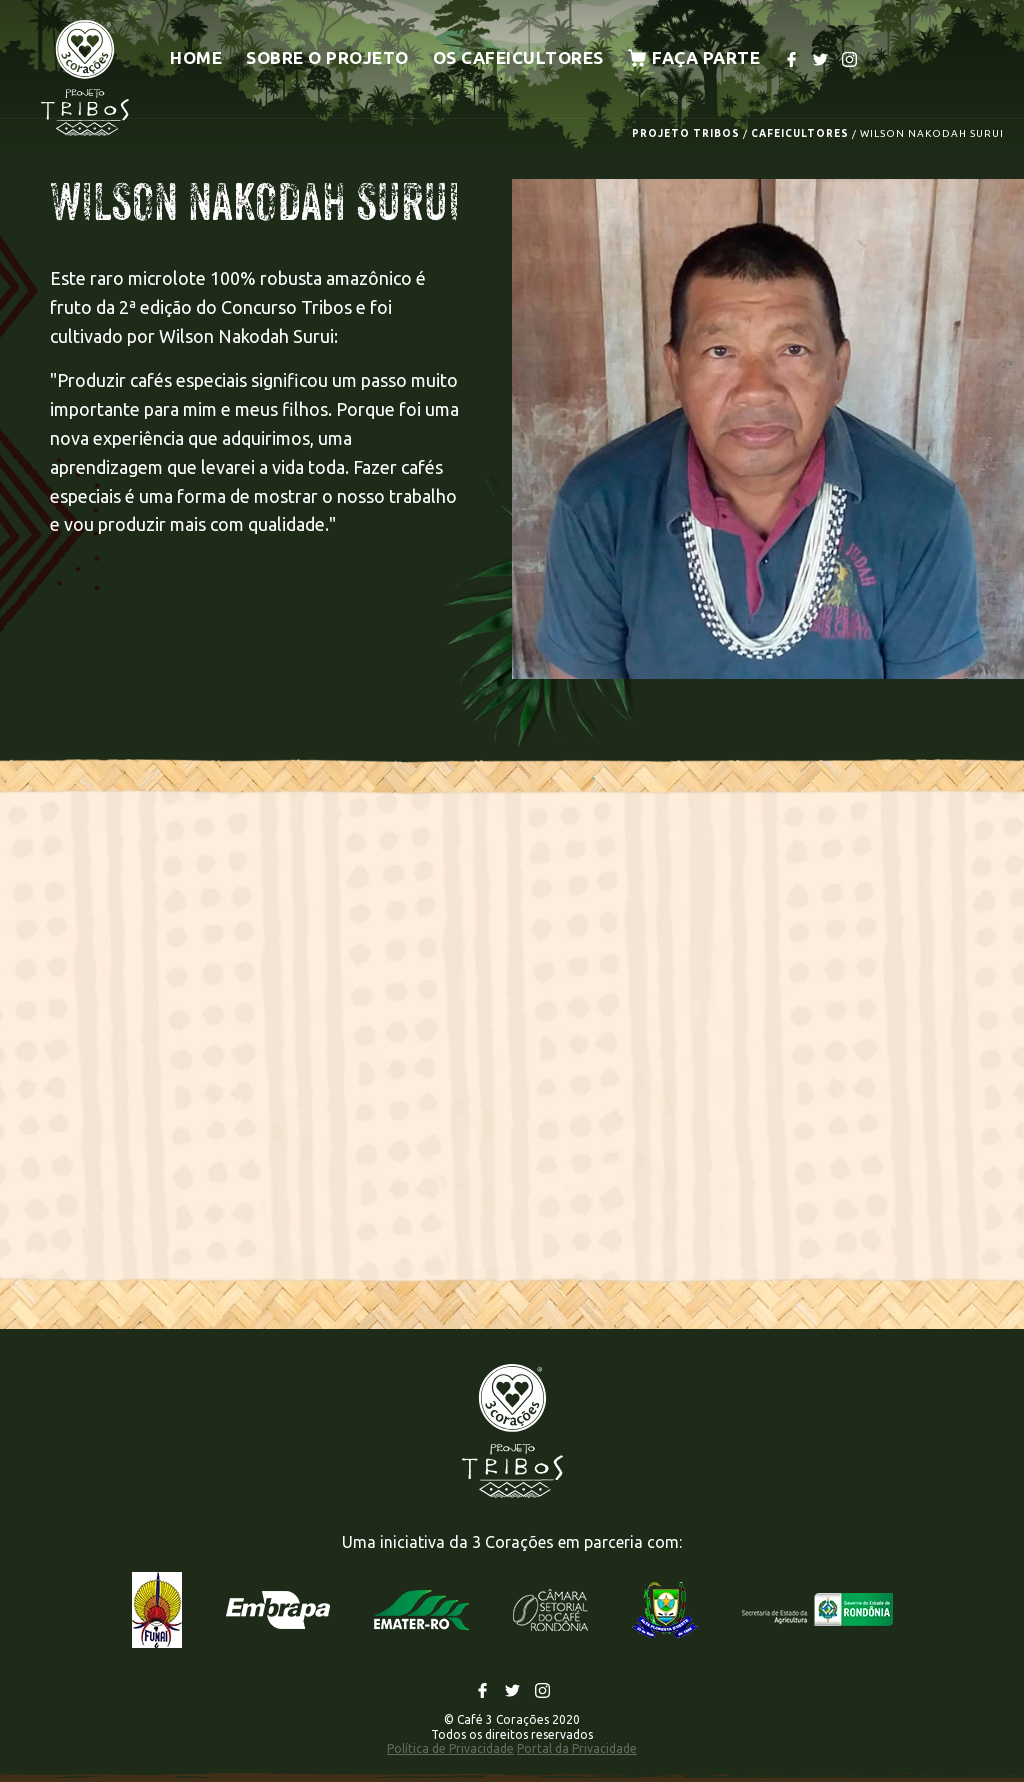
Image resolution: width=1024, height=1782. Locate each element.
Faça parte (694, 57)
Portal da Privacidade (577, 1748)
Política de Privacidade (450, 1748)
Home (196, 57)
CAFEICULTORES (800, 133)
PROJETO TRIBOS (686, 133)
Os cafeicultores (518, 57)
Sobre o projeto (327, 57)
